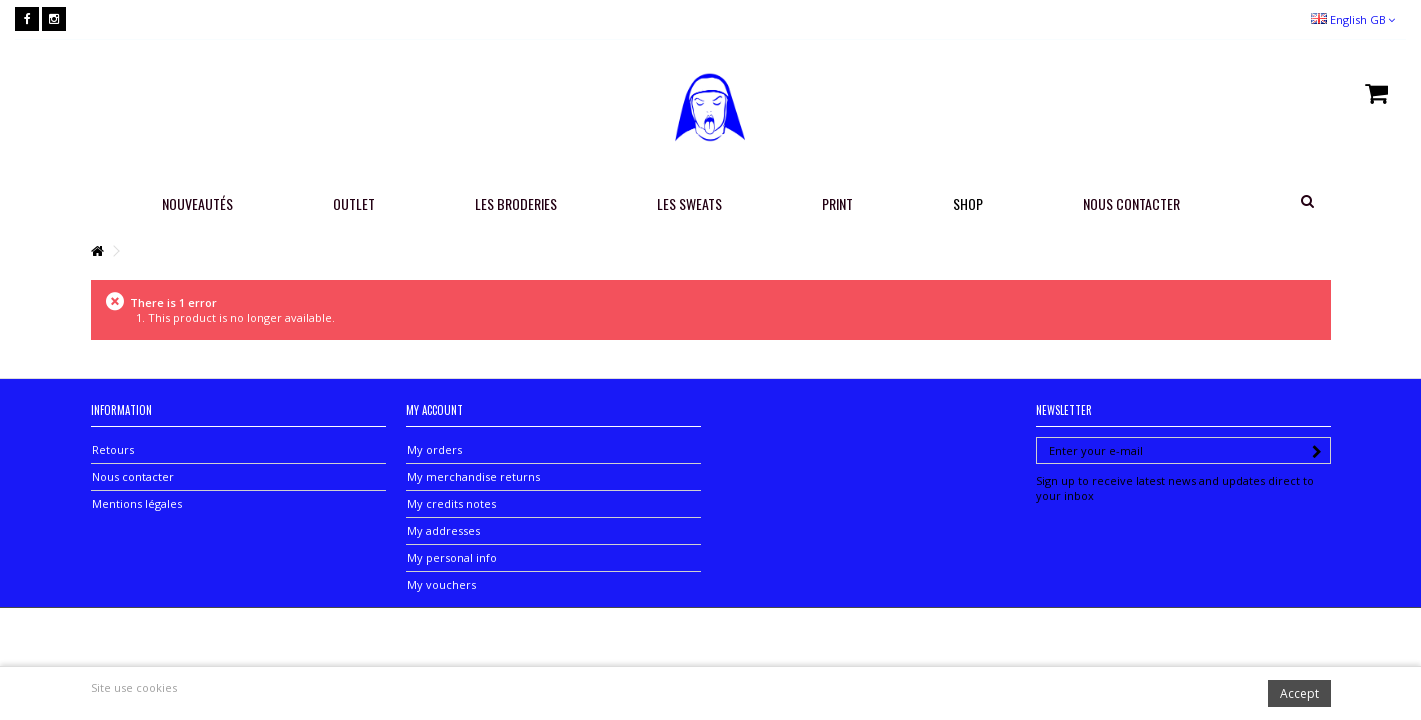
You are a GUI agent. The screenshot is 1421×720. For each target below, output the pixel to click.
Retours (113, 449)
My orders (434, 449)
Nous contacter (133, 476)
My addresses (443, 530)
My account (434, 410)
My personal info (452, 557)
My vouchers (441, 584)
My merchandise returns (473, 476)
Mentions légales (137, 503)
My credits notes (451, 503)
